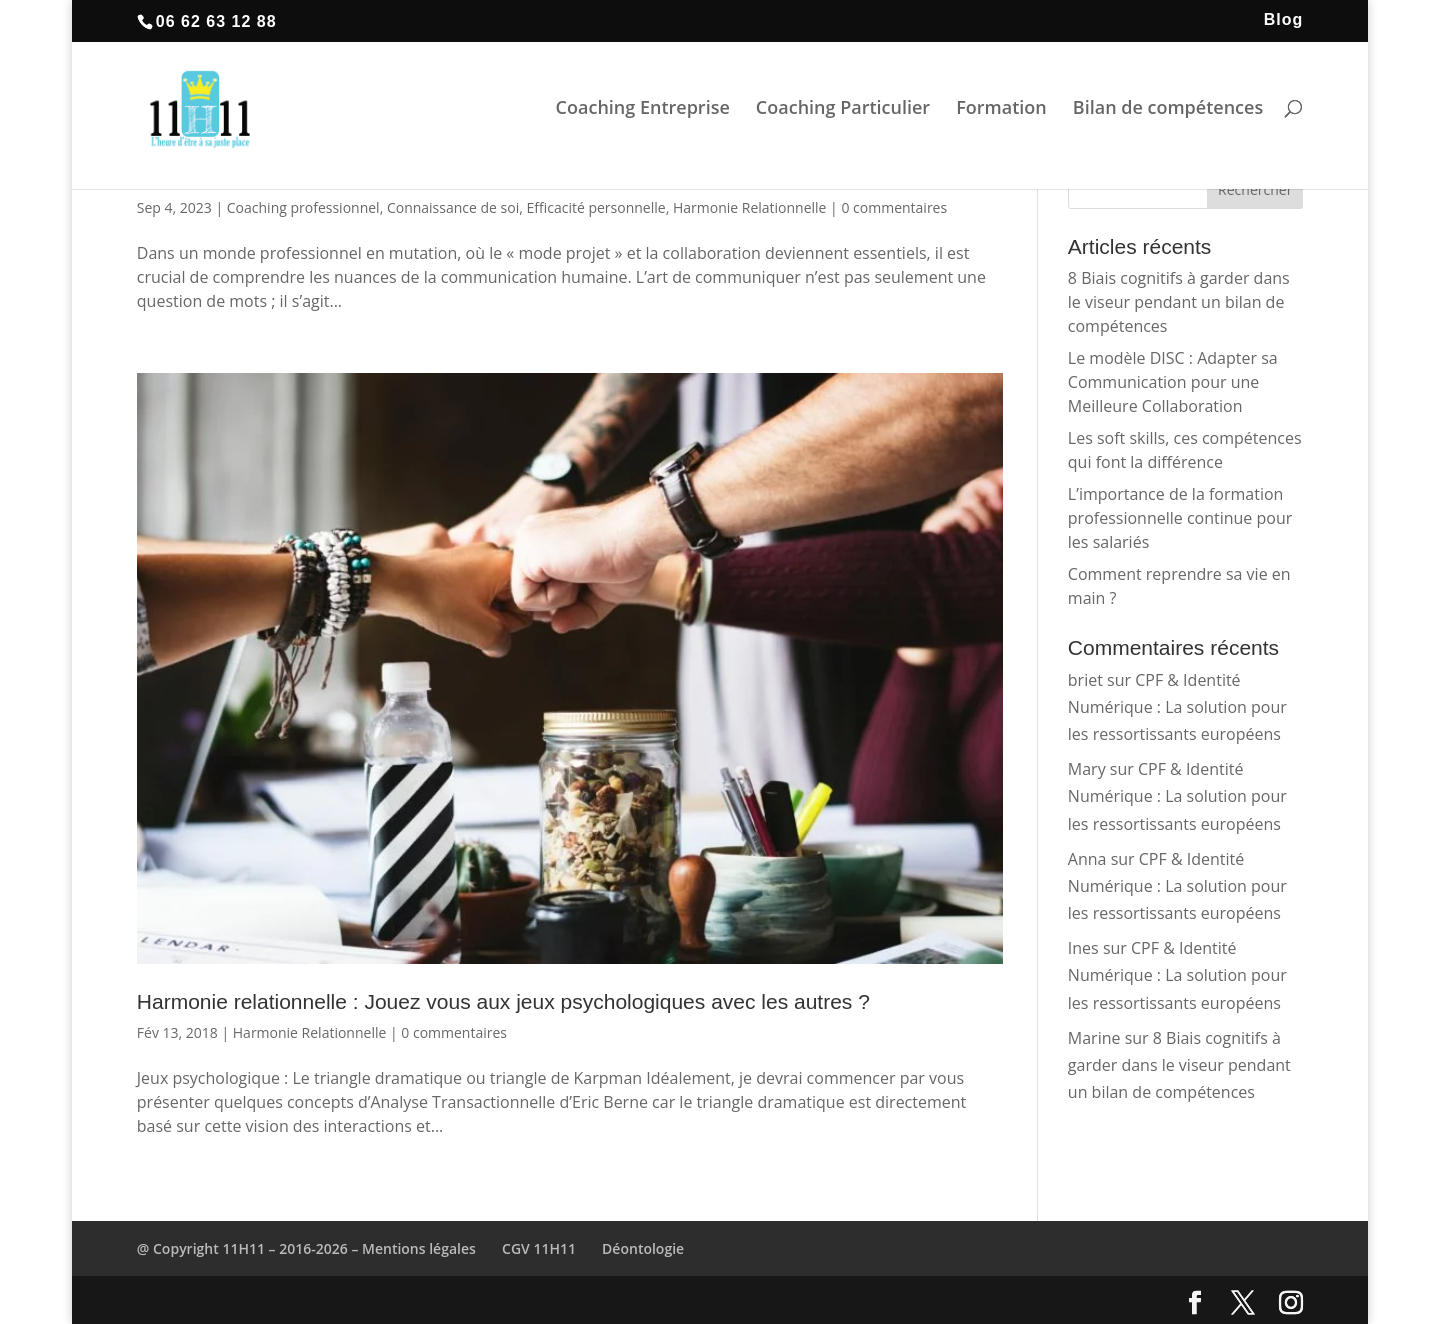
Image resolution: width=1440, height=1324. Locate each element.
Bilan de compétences (1168, 114)
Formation (1001, 114)
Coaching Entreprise (642, 114)
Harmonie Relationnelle (750, 207)
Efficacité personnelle (596, 207)
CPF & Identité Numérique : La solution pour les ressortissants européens (1177, 707)
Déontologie (643, 1248)
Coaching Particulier (843, 114)
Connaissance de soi (453, 207)
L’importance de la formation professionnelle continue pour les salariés (1180, 518)
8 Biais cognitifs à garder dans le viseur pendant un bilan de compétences (1179, 302)
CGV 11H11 (539, 1248)
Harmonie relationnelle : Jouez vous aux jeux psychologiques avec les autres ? (503, 1001)
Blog (1284, 20)
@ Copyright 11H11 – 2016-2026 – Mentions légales (306, 1248)
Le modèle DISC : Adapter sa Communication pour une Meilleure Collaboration (1173, 382)
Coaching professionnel (303, 207)
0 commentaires (894, 207)
